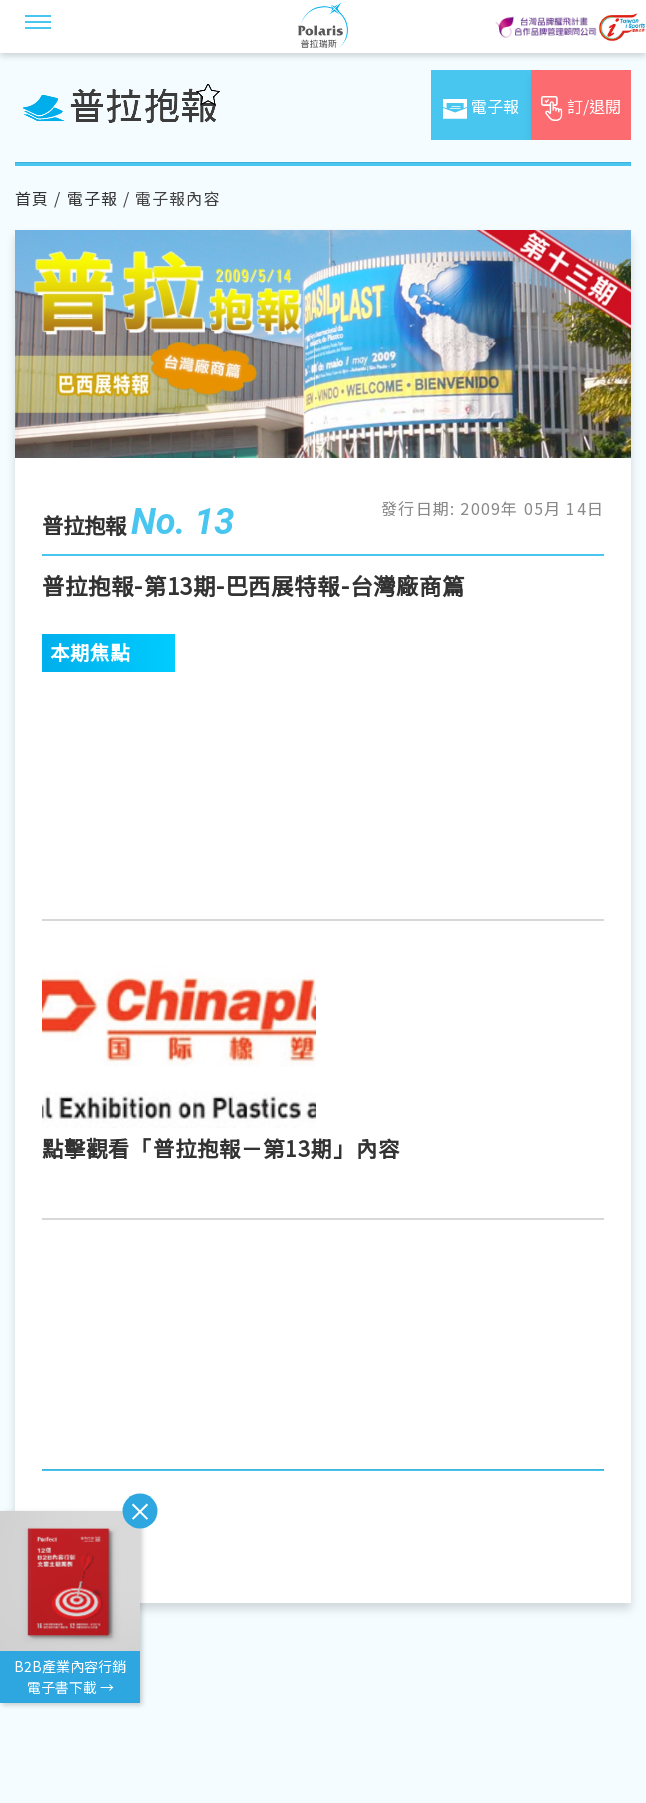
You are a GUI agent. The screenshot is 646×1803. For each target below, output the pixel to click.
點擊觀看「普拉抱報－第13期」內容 (221, 1148)
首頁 (32, 198)
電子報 (92, 198)
